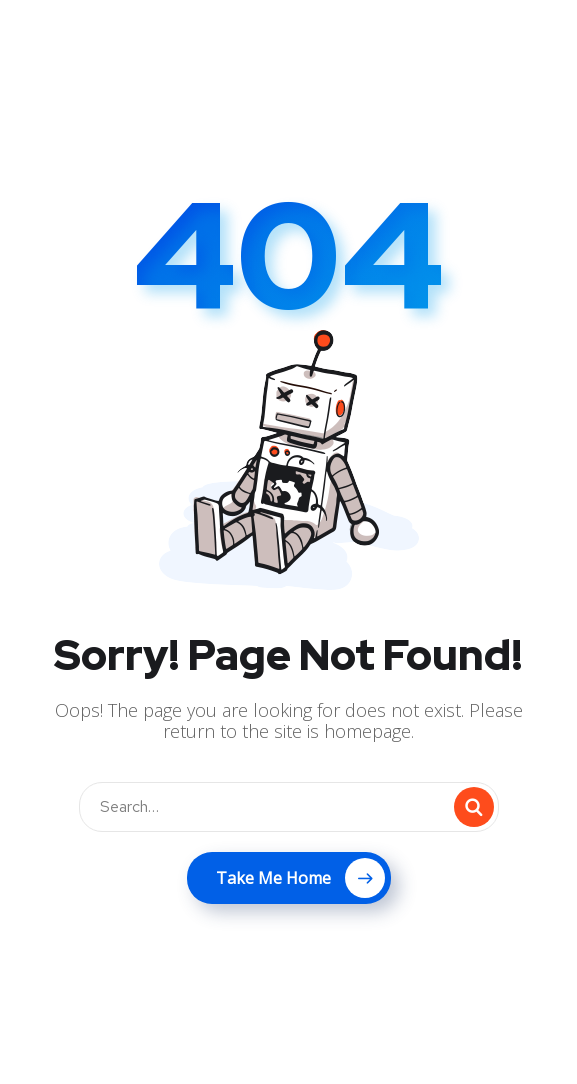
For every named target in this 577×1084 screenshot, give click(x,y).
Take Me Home (300, 878)
